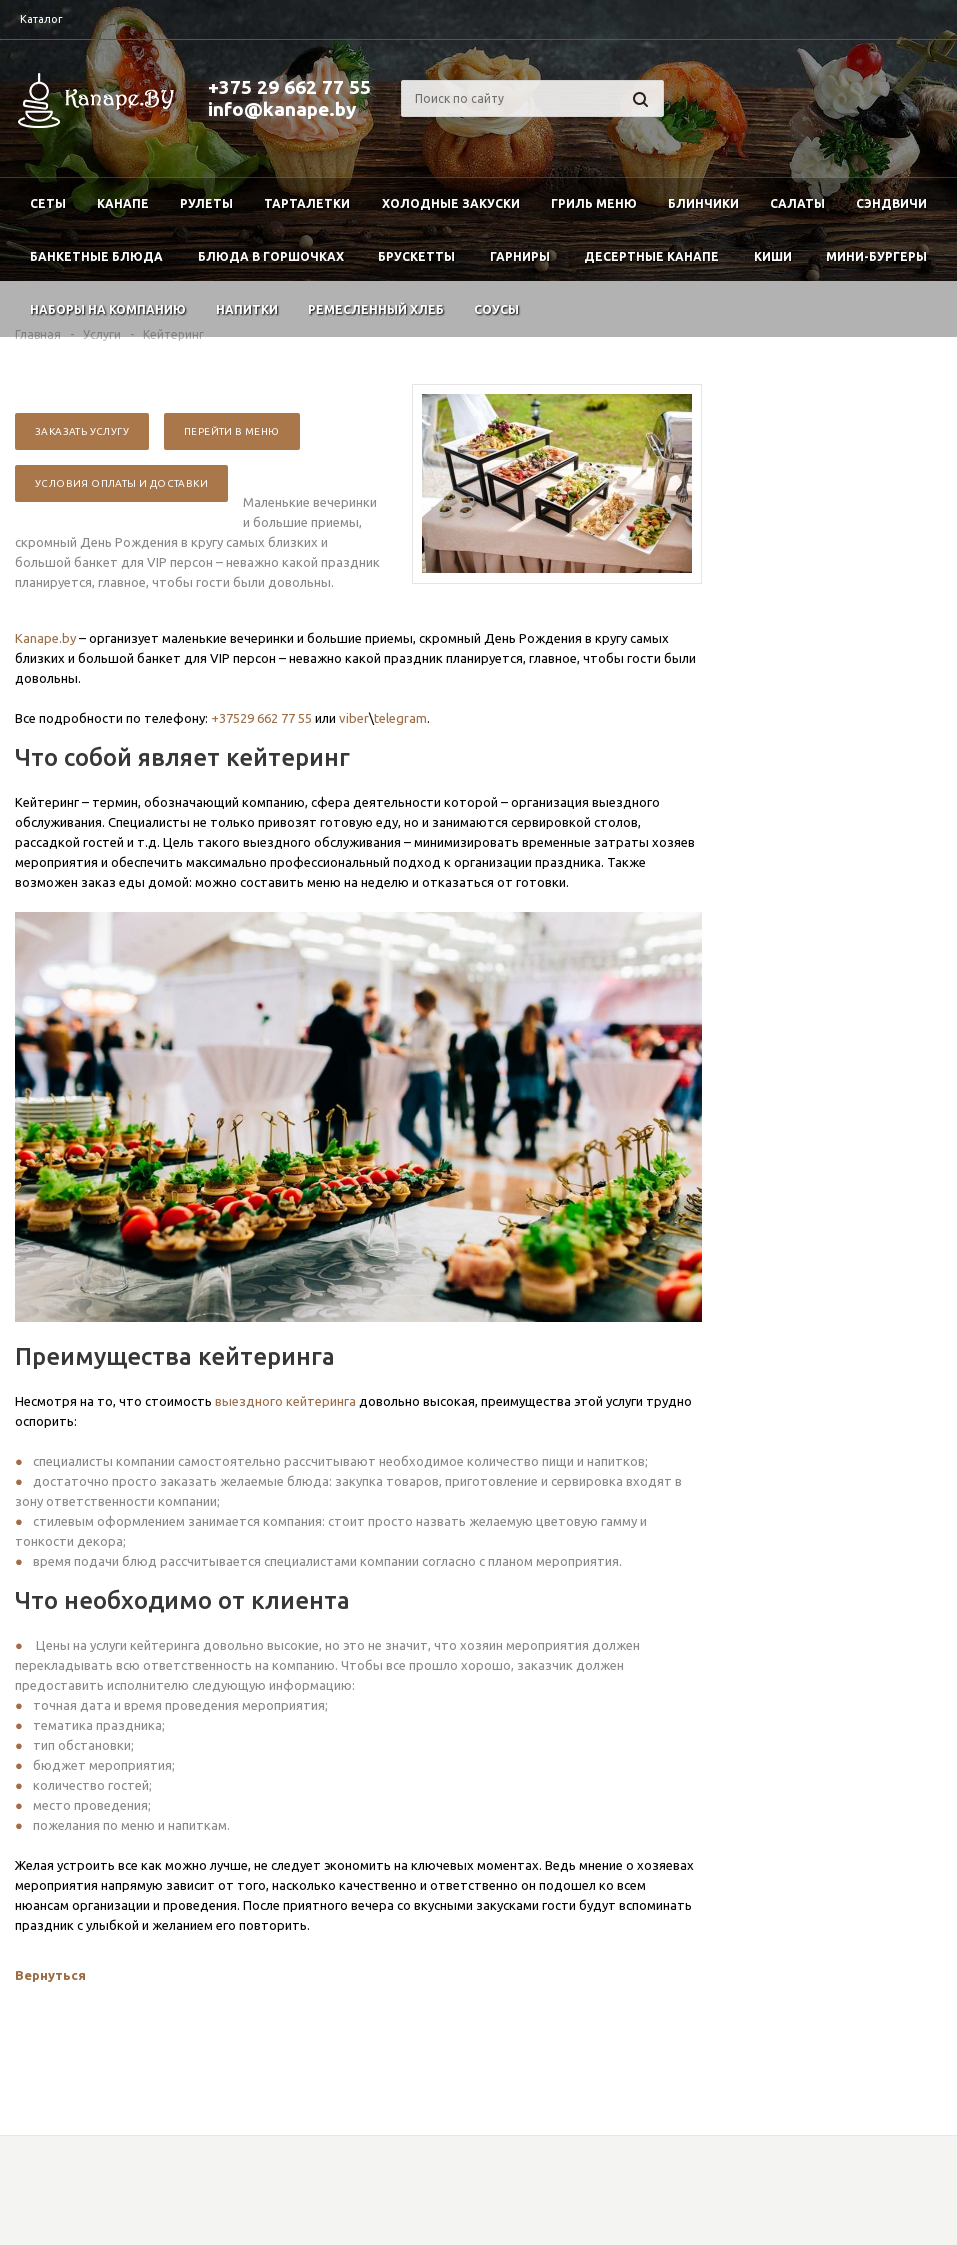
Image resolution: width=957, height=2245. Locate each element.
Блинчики (703, 203)
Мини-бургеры (876, 256)
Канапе (123, 203)
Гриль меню (594, 203)
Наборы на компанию (108, 309)
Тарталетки (307, 203)
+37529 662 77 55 (261, 718)
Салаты (797, 203)
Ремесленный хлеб (376, 309)
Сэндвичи (891, 203)
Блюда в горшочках (271, 256)
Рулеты (206, 203)
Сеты (48, 203)
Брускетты (416, 256)
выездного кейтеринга (285, 1401)
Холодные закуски (451, 203)
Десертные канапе (651, 256)
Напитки (247, 309)
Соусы (496, 309)
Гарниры (520, 256)
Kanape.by (45, 638)
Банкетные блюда (96, 256)
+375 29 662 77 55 (289, 87)
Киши (773, 256)
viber (354, 718)
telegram (400, 718)
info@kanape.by (282, 109)
